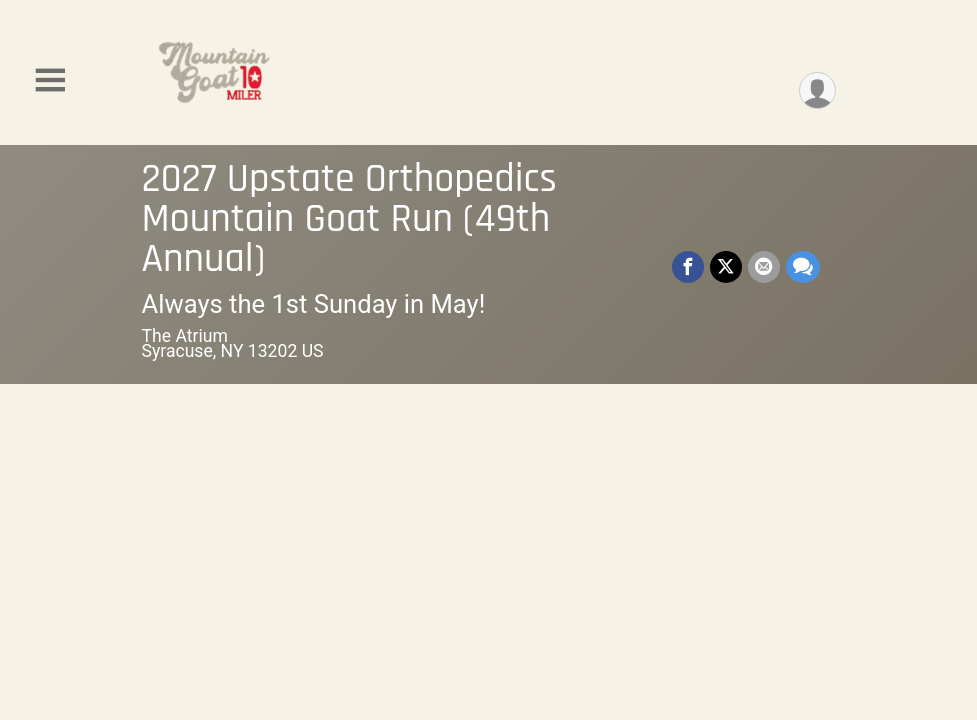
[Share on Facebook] (688, 267)
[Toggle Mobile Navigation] (50, 80)
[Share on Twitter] (726, 267)
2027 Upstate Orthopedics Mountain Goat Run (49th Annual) (349, 219)
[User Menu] (817, 90)
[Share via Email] (764, 267)
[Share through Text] (803, 267)
